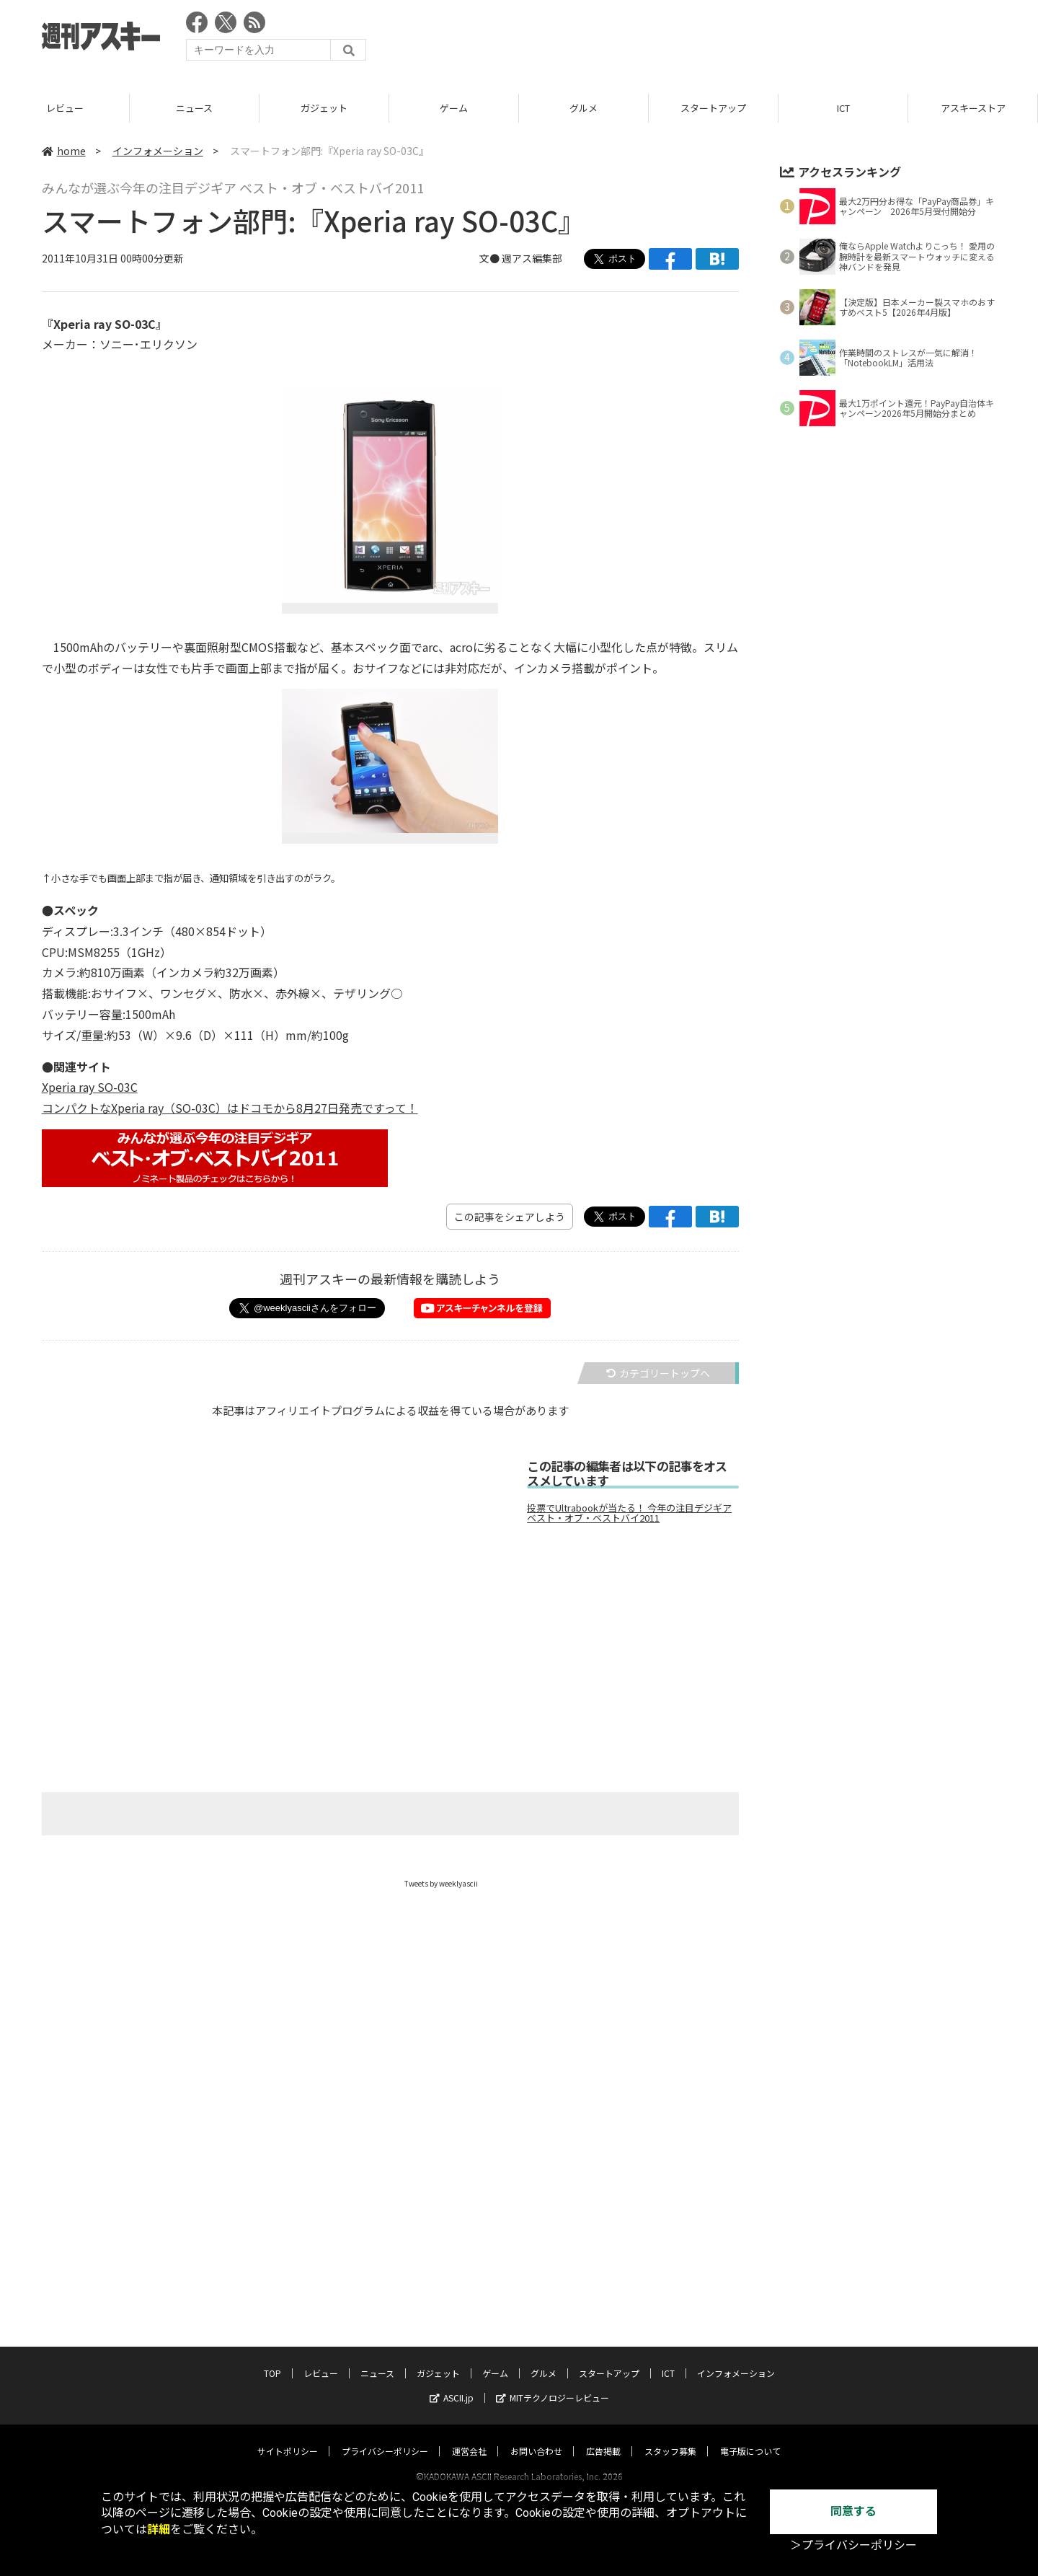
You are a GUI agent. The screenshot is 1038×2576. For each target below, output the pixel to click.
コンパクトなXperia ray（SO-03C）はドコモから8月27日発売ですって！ (230, 1107)
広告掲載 (603, 2365)
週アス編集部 (532, 258)
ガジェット (453, 108)
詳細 (158, 2529)
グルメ (713, 108)
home (64, 151)
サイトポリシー (287, 2365)
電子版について (750, 2365)
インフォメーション (157, 151)
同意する (853, 2511)
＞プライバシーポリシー (853, 2545)
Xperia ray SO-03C (90, 1086)
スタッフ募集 (670, 2365)
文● (490, 258)
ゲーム (583, 108)
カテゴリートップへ (658, 1373)
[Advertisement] (733, 39)
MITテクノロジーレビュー (552, 2312)
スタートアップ (843, 108)
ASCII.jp (452, 2312)
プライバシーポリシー (385, 2365)
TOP (65, 108)
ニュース (324, 108)
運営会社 (469, 2365)
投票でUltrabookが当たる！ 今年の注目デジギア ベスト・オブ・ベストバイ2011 (629, 1513)
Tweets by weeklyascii (441, 1883)
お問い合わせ (536, 2365)
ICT (973, 108)
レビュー (194, 108)
